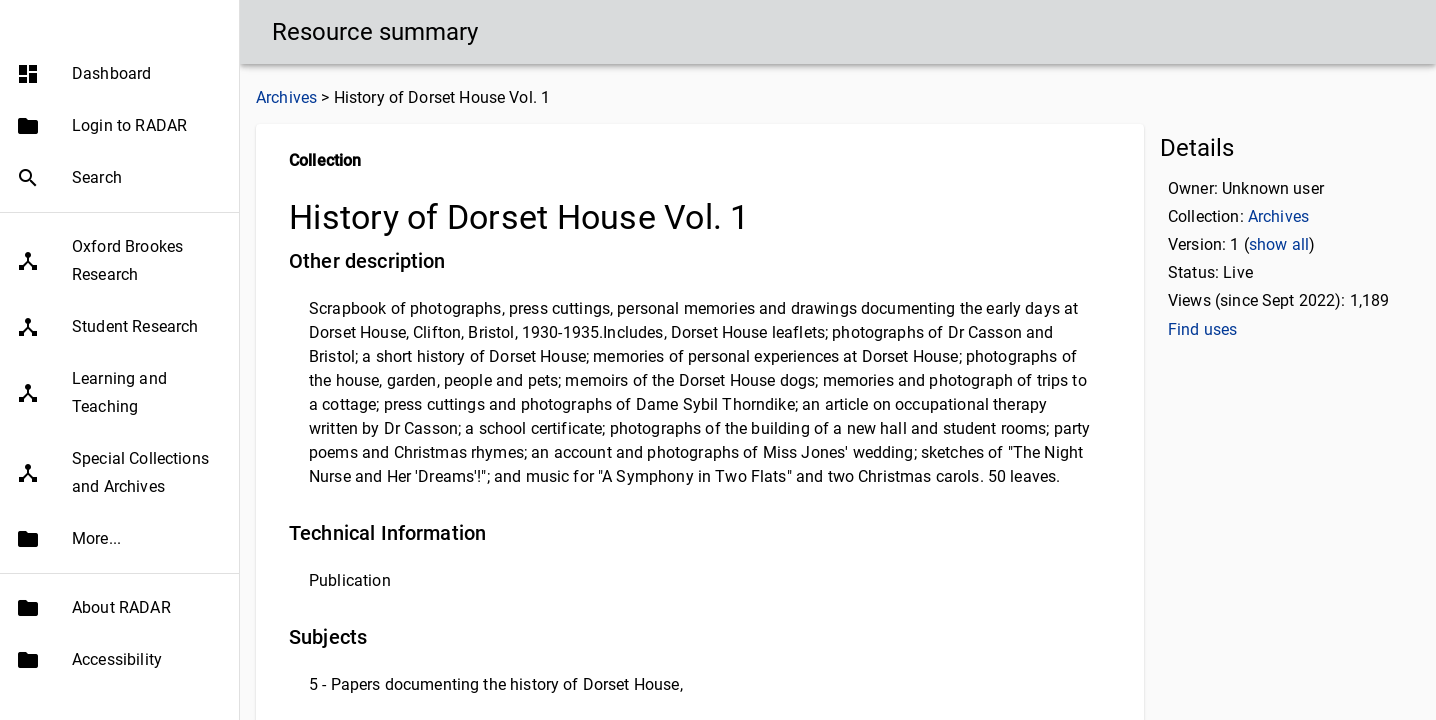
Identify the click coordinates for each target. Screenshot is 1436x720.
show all (1279, 244)
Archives (286, 97)
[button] (119, 113)
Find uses (1202, 329)
